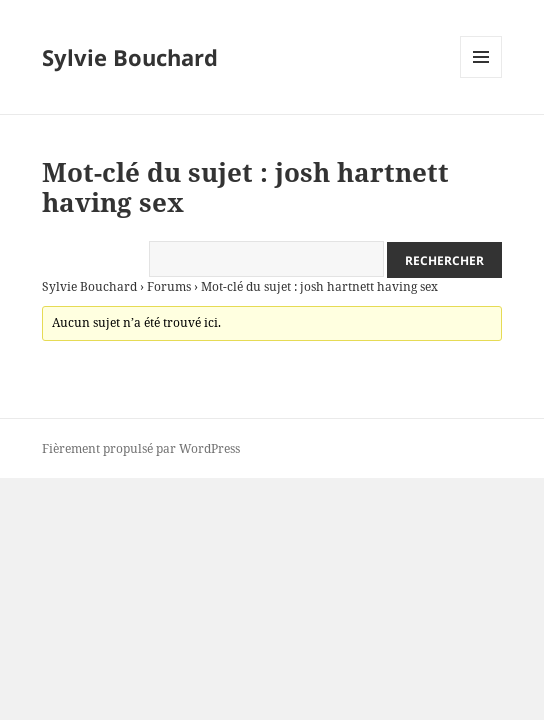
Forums (169, 286)
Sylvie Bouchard (130, 57)
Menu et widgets (481, 77)
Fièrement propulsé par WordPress (141, 448)
